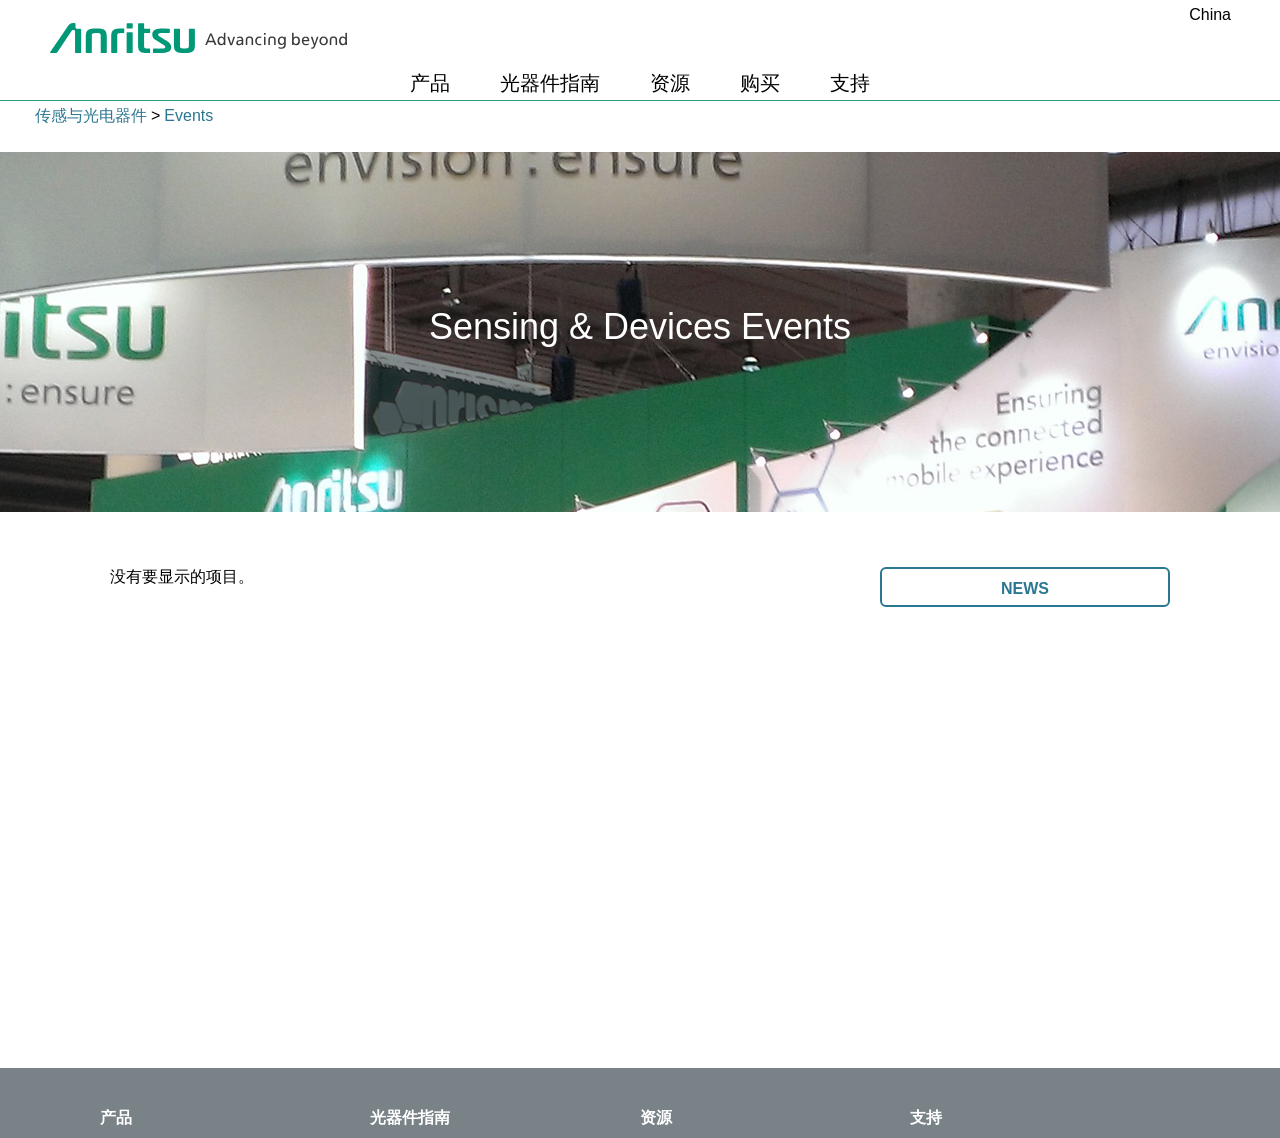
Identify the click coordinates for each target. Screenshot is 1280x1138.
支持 (850, 83)
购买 (760, 83)
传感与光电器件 (91, 115)
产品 (430, 83)
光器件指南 (550, 83)
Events (188, 115)
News (1025, 588)
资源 (670, 83)
